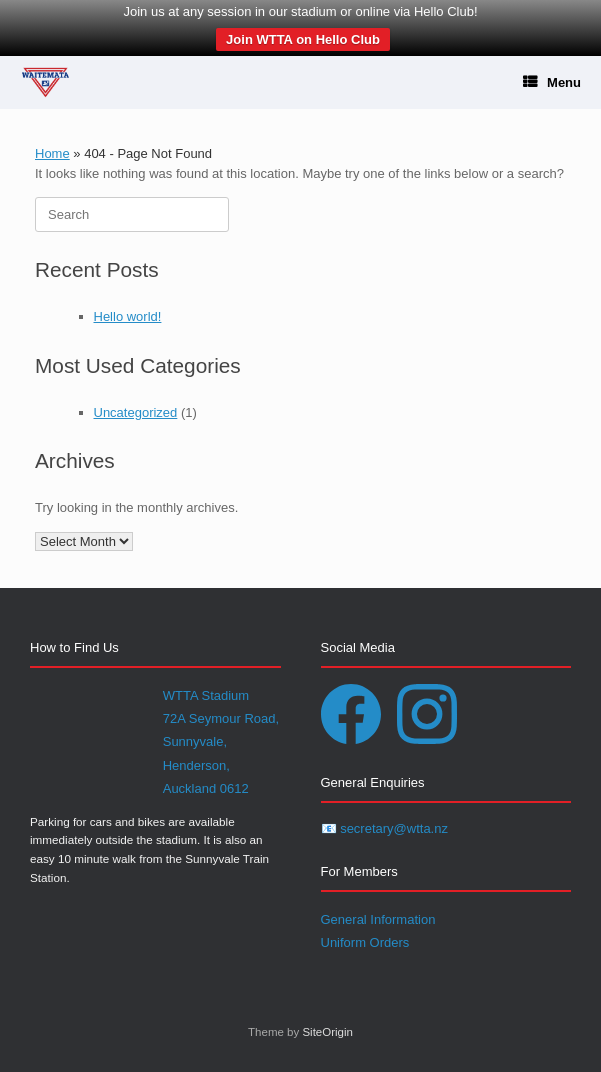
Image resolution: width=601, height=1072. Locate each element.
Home (52, 153)
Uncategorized (136, 412)
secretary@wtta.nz (394, 828)
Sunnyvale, (195, 741)
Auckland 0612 (206, 788)
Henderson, (196, 765)
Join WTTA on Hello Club (303, 39)
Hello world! (128, 316)
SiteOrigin (327, 1032)
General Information (378, 919)
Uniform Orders (365, 942)
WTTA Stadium (206, 695)
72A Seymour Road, (221, 718)
